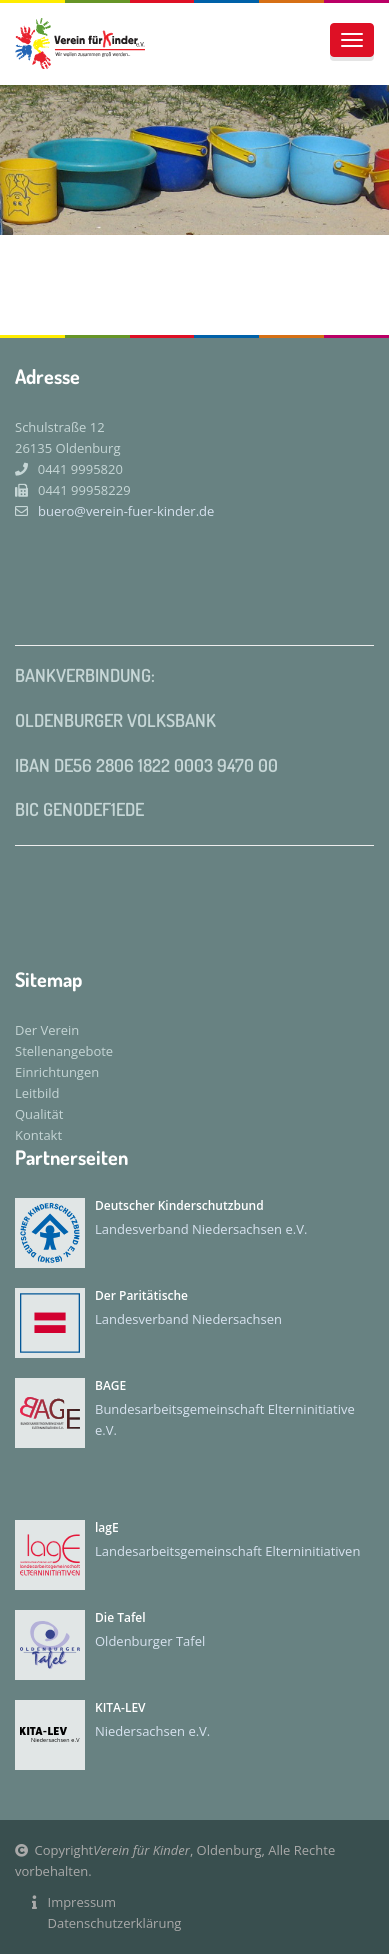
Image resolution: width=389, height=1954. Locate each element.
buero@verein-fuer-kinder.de (114, 511)
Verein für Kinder (141, 1850)
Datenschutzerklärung (115, 1923)
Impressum (82, 1902)
